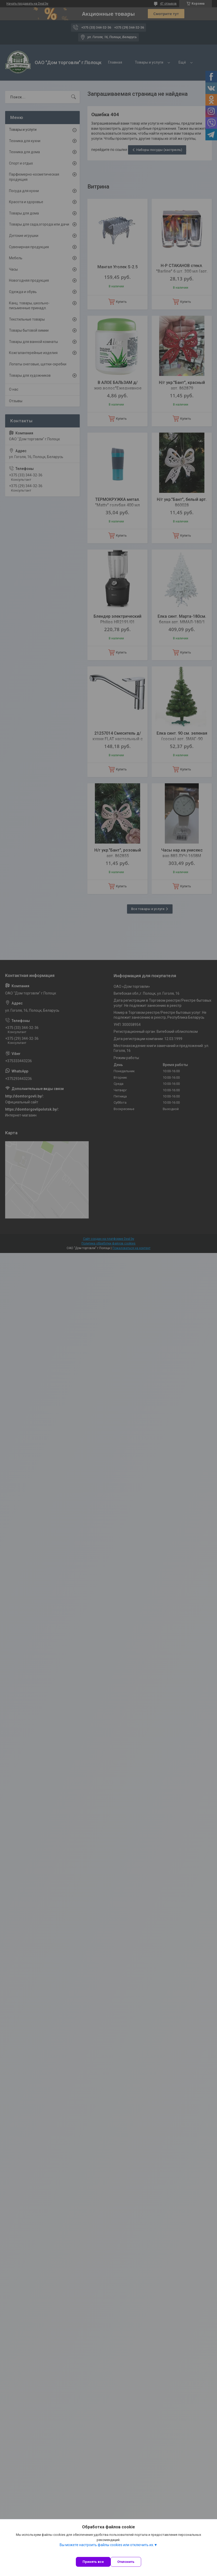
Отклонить (125, 2562)
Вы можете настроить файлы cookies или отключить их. (107, 2545)
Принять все (93, 2562)
